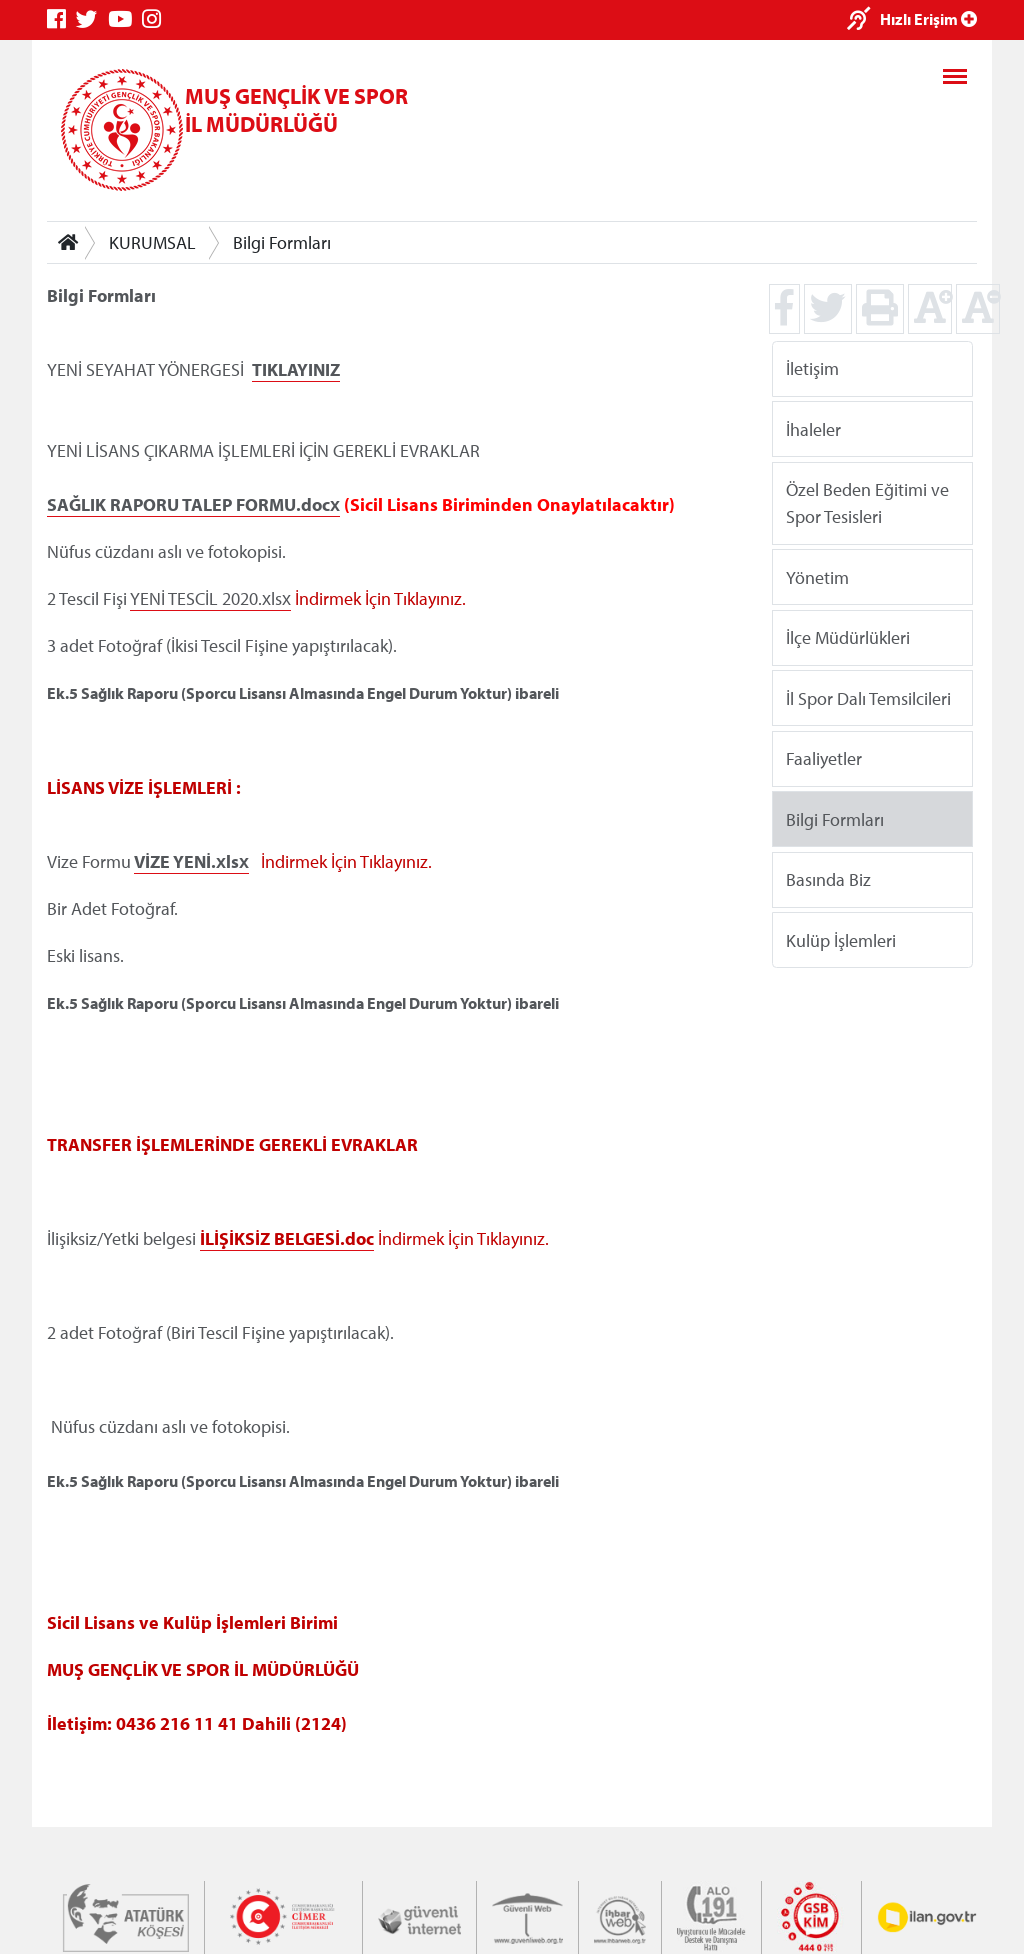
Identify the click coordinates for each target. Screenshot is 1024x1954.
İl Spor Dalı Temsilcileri (868, 697)
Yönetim (817, 576)
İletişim (812, 368)
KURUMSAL (152, 242)
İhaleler (813, 428)
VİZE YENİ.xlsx (191, 861)
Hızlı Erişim (928, 19)
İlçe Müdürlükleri (848, 637)
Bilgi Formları (282, 242)
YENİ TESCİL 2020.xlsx (210, 598)
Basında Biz (828, 879)
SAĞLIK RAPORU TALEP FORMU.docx (193, 504)
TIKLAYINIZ (296, 369)
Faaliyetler (824, 758)
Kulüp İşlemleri (841, 939)
